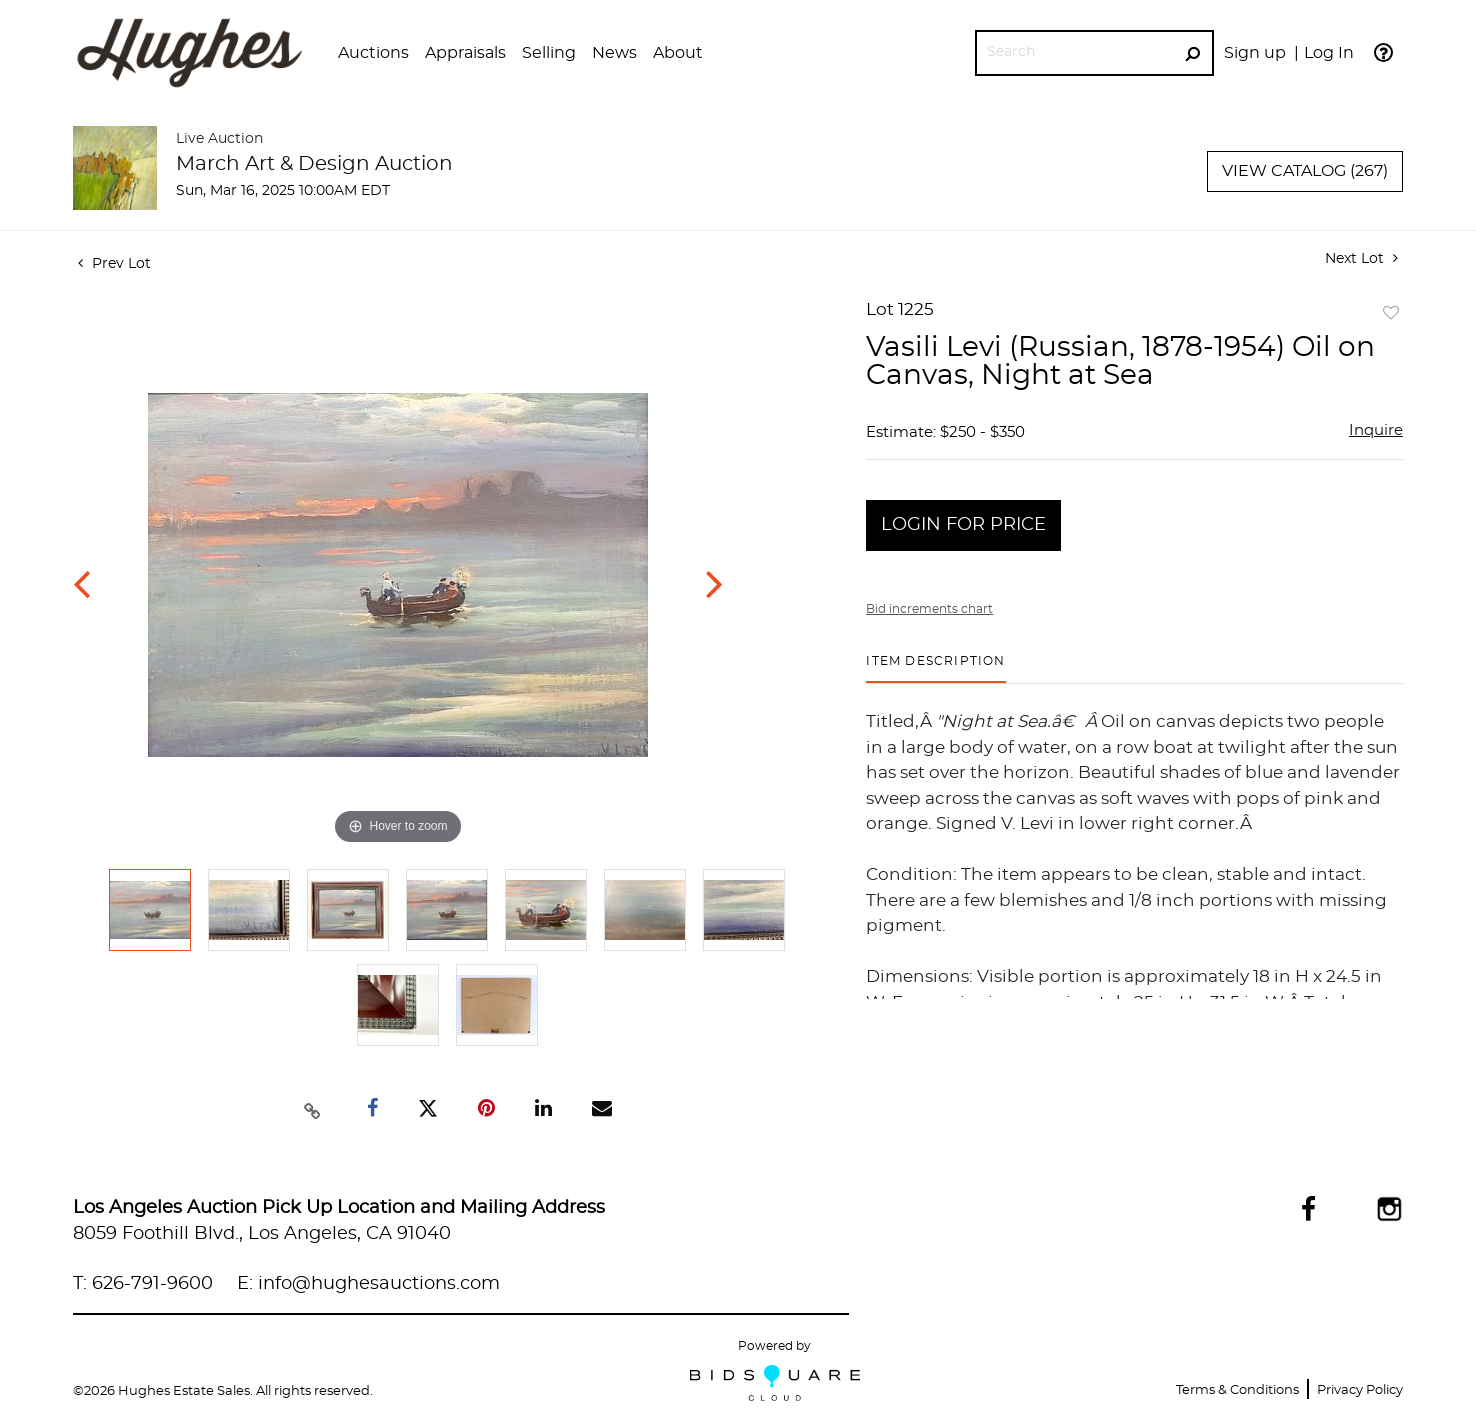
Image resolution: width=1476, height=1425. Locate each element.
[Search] (1075, 52)
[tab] (935, 668)
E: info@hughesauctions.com (368, 1284)
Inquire (1376, 430)
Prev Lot (114, 264)
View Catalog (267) (1305, 171)
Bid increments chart (929, 609)
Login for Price (963, 525)
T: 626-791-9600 (143, 1284)
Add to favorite (1391, 314)
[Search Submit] (1192, 53)
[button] (373, 53)
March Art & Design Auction (314, 164)
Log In (1329, 53)
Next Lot (1361, 258)
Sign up (1255, 53)
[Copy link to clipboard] (312, 1109)
